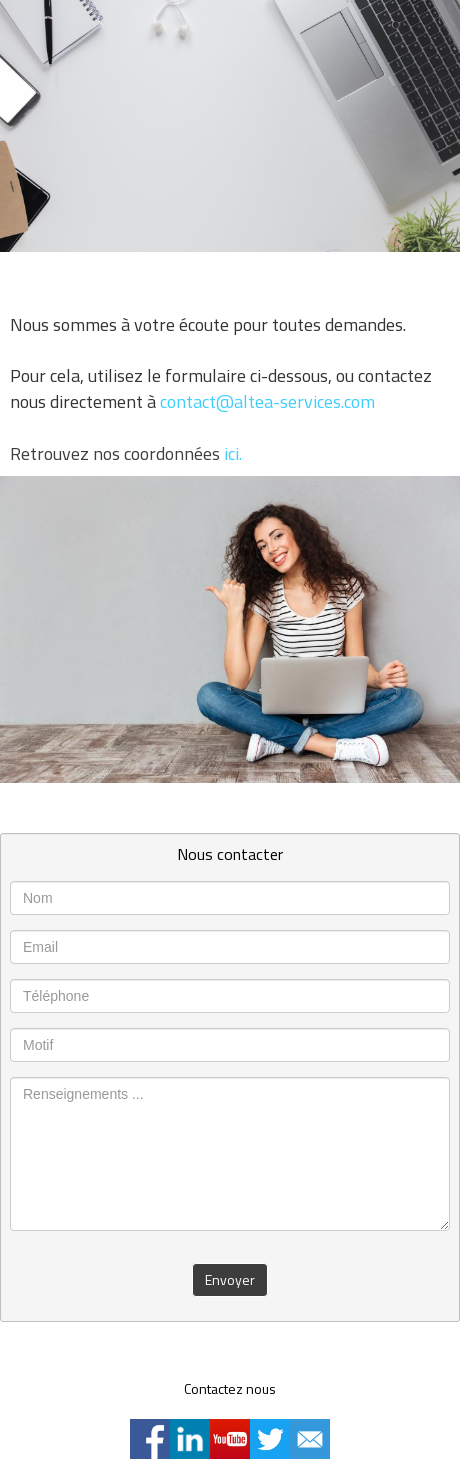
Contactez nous (230, 1388)
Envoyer (230, 1279)
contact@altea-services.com (267, 401)
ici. (233, 453)
